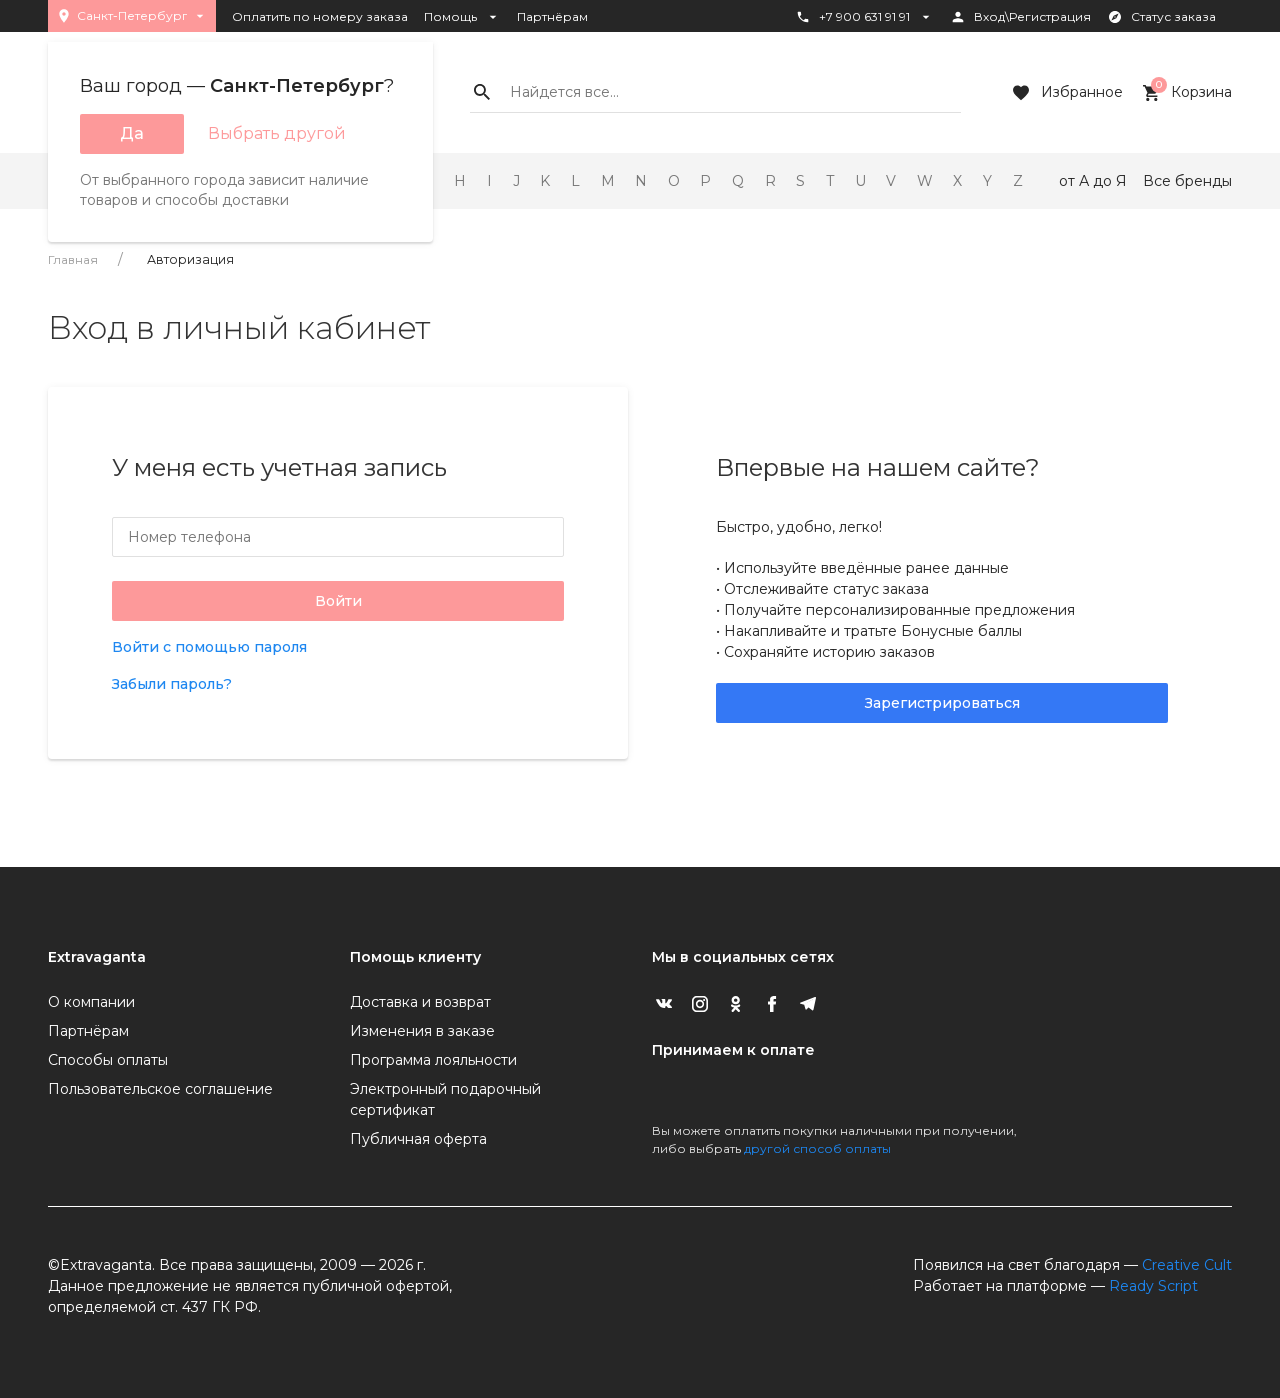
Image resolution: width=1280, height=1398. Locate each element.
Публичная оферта (418, 1139)
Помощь (462, 17)
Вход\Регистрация (1020, 17)
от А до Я (1093, 181)
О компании (91, 1002)
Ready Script (1153, 1286)
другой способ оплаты (817, 1148)
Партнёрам (552, 16)
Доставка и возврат (420, 1002)
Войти (338, 601)
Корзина (1185, 93)
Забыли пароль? (172, 684)
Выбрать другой (277, 133)
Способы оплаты (108, 1060)
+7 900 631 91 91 (864, 17)
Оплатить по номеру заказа (320, 16)
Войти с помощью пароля (209, 647)
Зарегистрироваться (942, 703)
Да (132, 133)
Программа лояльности (433, 1060)
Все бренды (1187, 181)
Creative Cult (1187, 1265)
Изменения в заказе (422, 1031)
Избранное (1066, 93)
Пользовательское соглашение (160, 1089)
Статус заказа (1161, 17)
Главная (73, 259)
